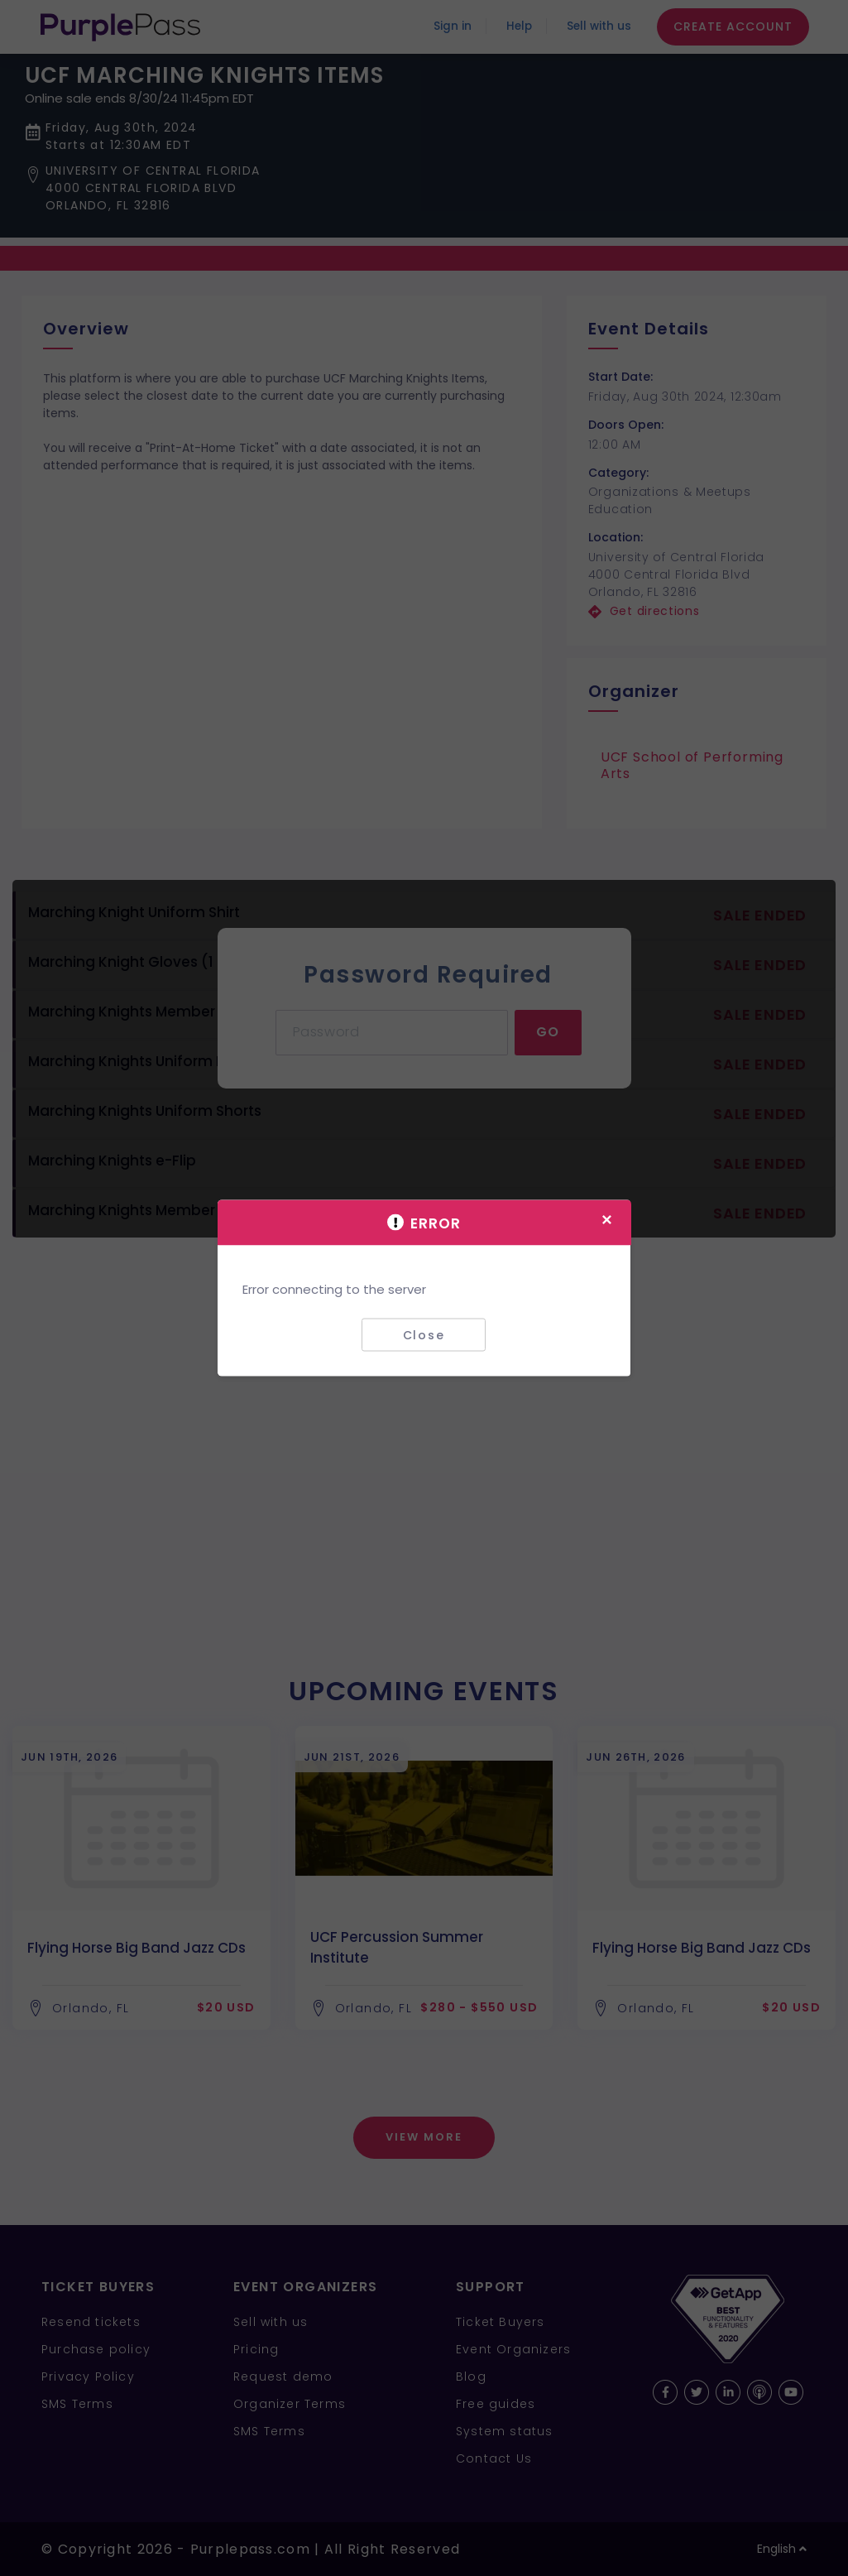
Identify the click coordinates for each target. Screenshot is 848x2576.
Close (424, 1334)
